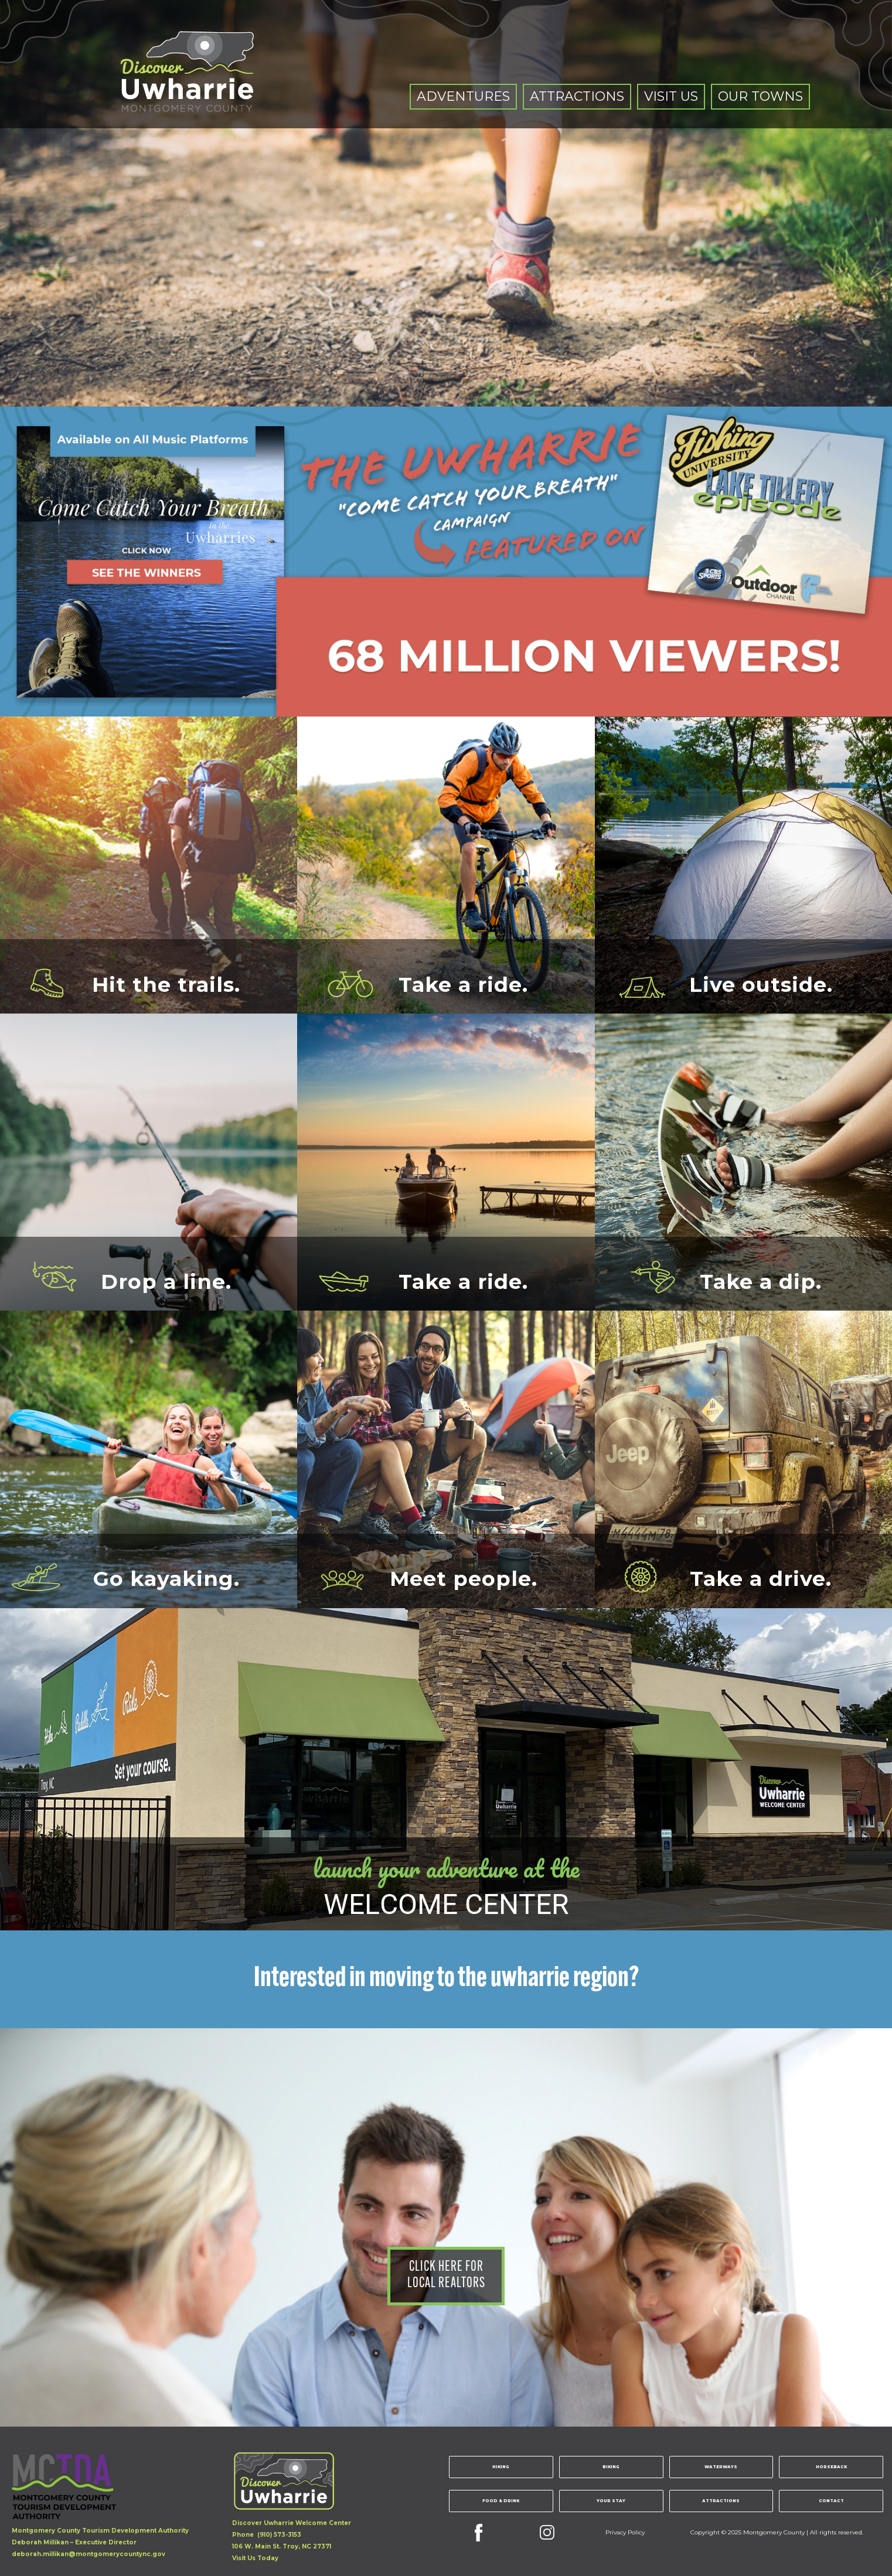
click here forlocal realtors (446, 2275)
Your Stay (611, 2500)
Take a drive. (761, 1576)
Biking (610, 2466)
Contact (831, 2500)
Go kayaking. (166, 1576)
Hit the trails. (166, 982)
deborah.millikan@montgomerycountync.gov (88, 2554)
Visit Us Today (255, 2558)
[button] (463, 97)
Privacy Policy (625, 2532)
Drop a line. (166, 1279)
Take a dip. (761, 1279)
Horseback (831, 2466)
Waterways (720, 2466)
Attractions (721, 2500)
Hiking (500, 2466)
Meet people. (463, 1576)
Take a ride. (463, 982)
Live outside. (761, 982)
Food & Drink (500, 2500)
